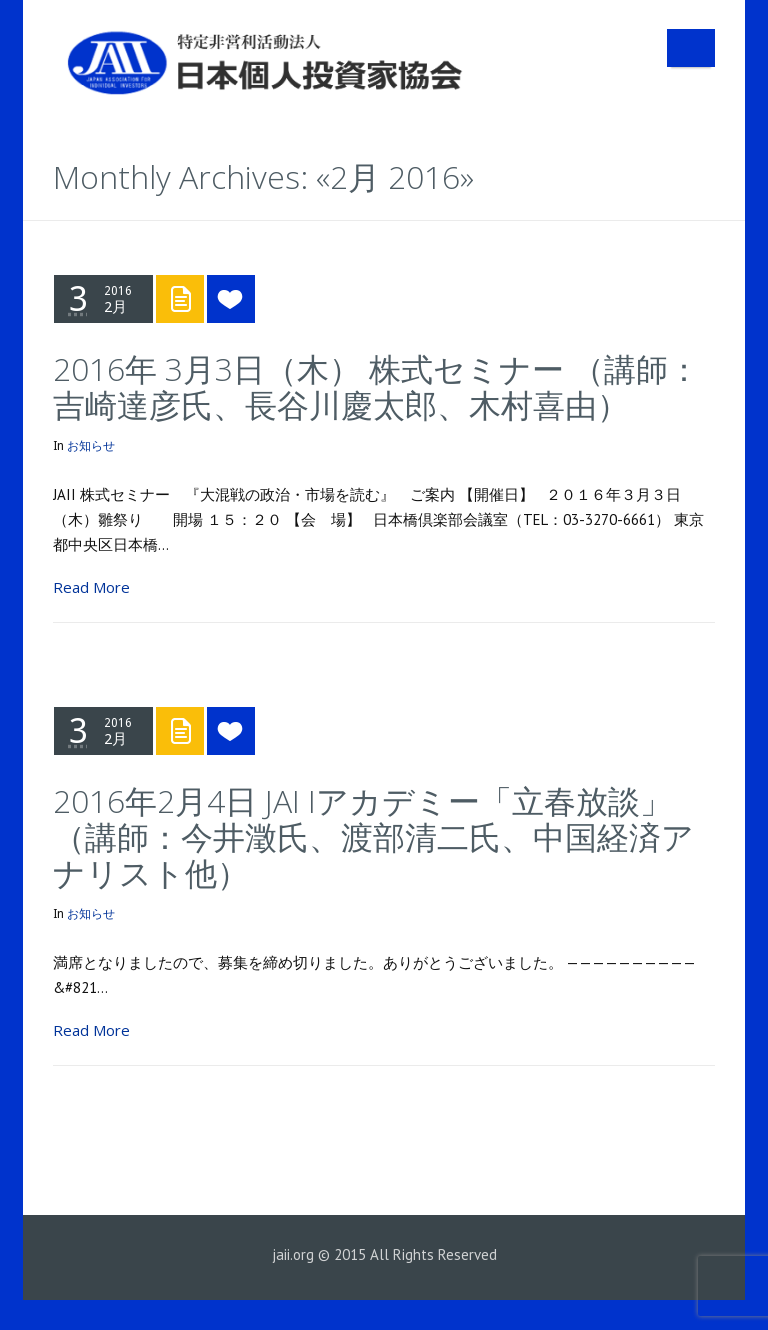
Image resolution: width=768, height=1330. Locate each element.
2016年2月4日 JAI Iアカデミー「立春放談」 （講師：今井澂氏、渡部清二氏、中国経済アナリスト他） (378, 836)
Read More (91, 587)
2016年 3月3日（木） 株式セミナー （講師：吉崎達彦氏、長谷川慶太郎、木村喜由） (376, 386)
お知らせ (91, 446)
